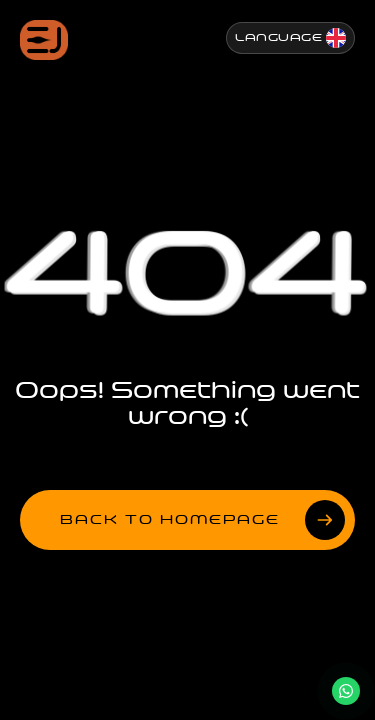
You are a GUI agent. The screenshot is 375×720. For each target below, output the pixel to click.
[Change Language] (290, 38)
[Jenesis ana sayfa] (44, 40)
